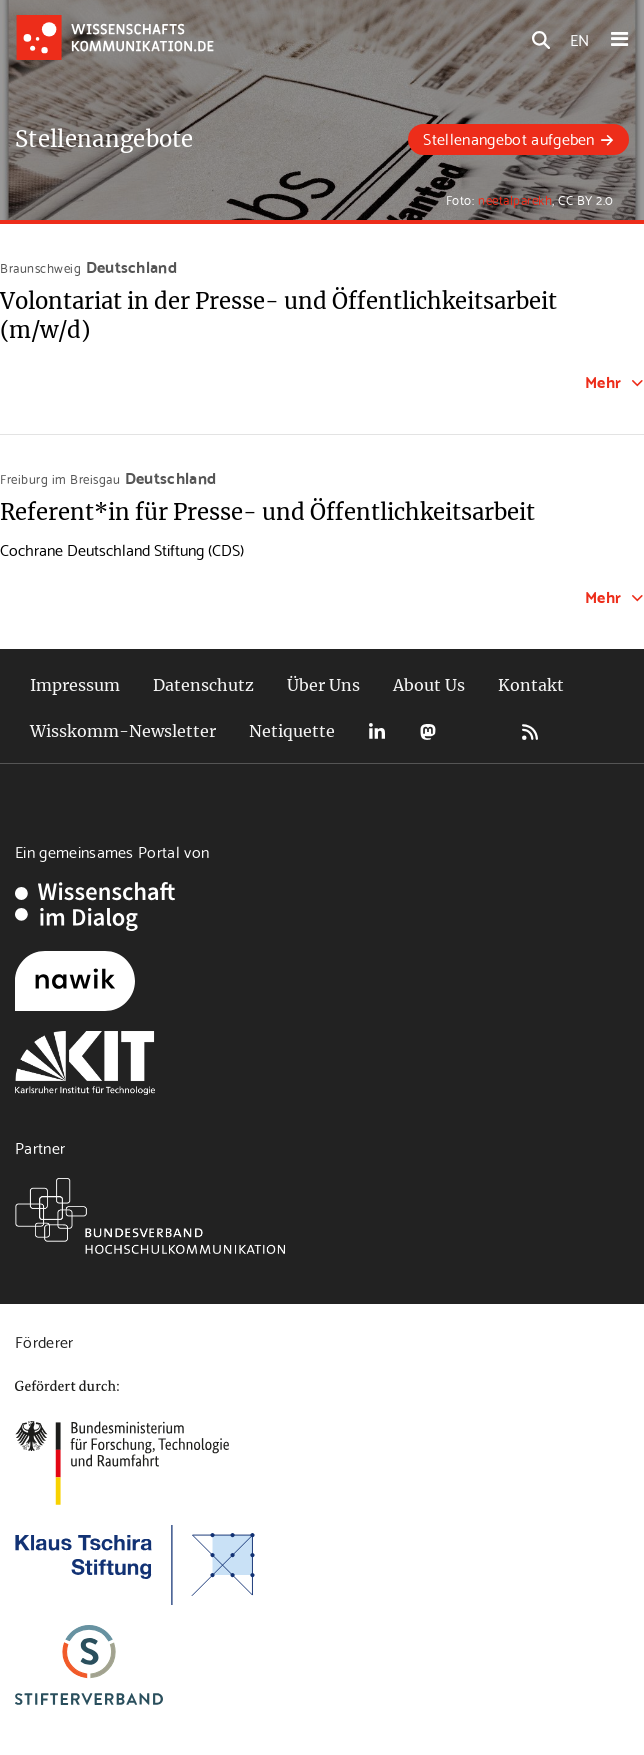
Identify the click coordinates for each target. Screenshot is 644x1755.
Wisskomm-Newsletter (123, 731)
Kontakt (531, 685)
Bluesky (479, 731)
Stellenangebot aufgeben (508, 137)
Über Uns (323, 685)
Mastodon (428, 731)
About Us (429, 685)
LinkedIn (377, 731)
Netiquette (292, 731)
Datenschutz (203, 685)
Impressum (75, 685)
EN (579, 38)
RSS (530, 731)
